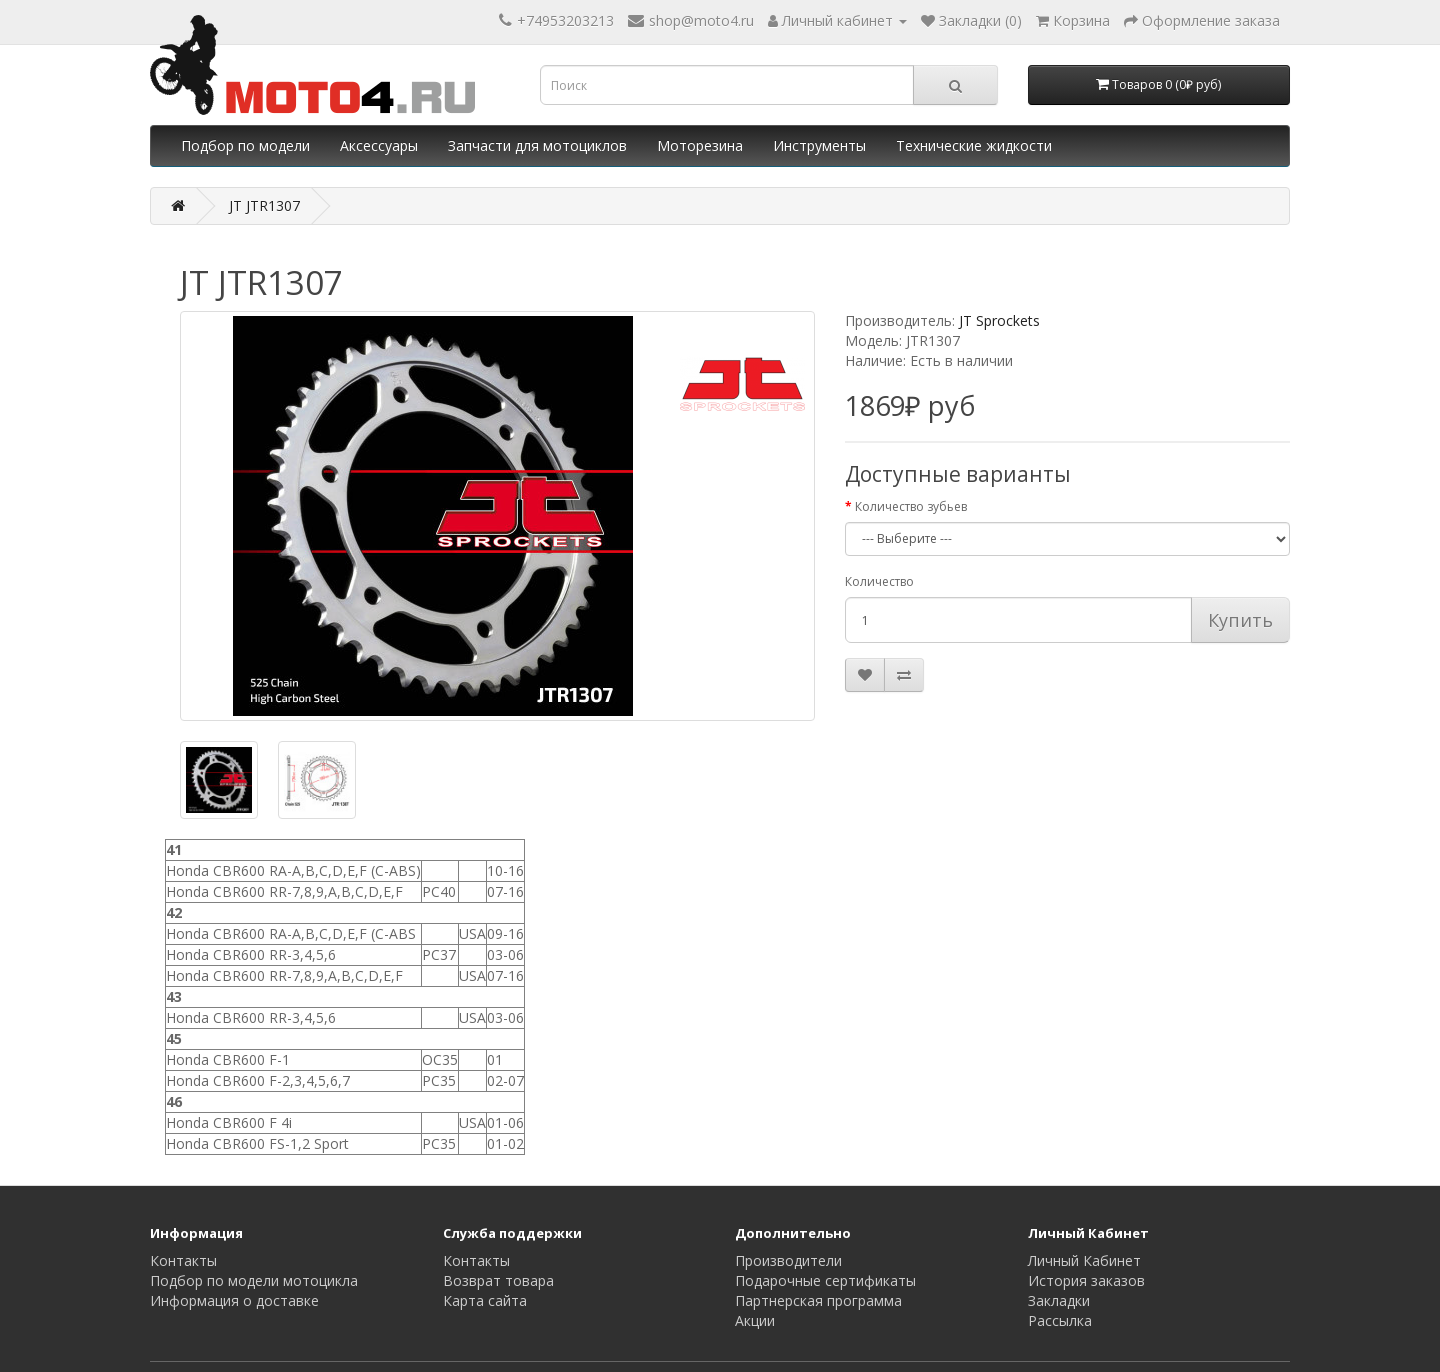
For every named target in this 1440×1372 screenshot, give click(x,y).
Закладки (1059, 1300)
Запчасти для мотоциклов (537, 145)
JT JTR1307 (264, 205)
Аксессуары (379, 145)
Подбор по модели (245, 145)
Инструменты (819, 145)
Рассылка (1060, 1320)
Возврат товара (498, 1280)
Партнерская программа (818, 1300)
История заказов (1086, 1280)
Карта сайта (485, 1300)
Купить (1240, 620)
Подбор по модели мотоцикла (254, 1280)
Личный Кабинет (1084, 1260)
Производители (788, 1260)
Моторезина (700, 145)
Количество (879, 581)
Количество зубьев (911, 506)
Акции (755, 1320)
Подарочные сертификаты (825, 1280)
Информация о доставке (234, 1300)
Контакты (183, 1260)
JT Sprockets (999, 320)
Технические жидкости (974, 145)
